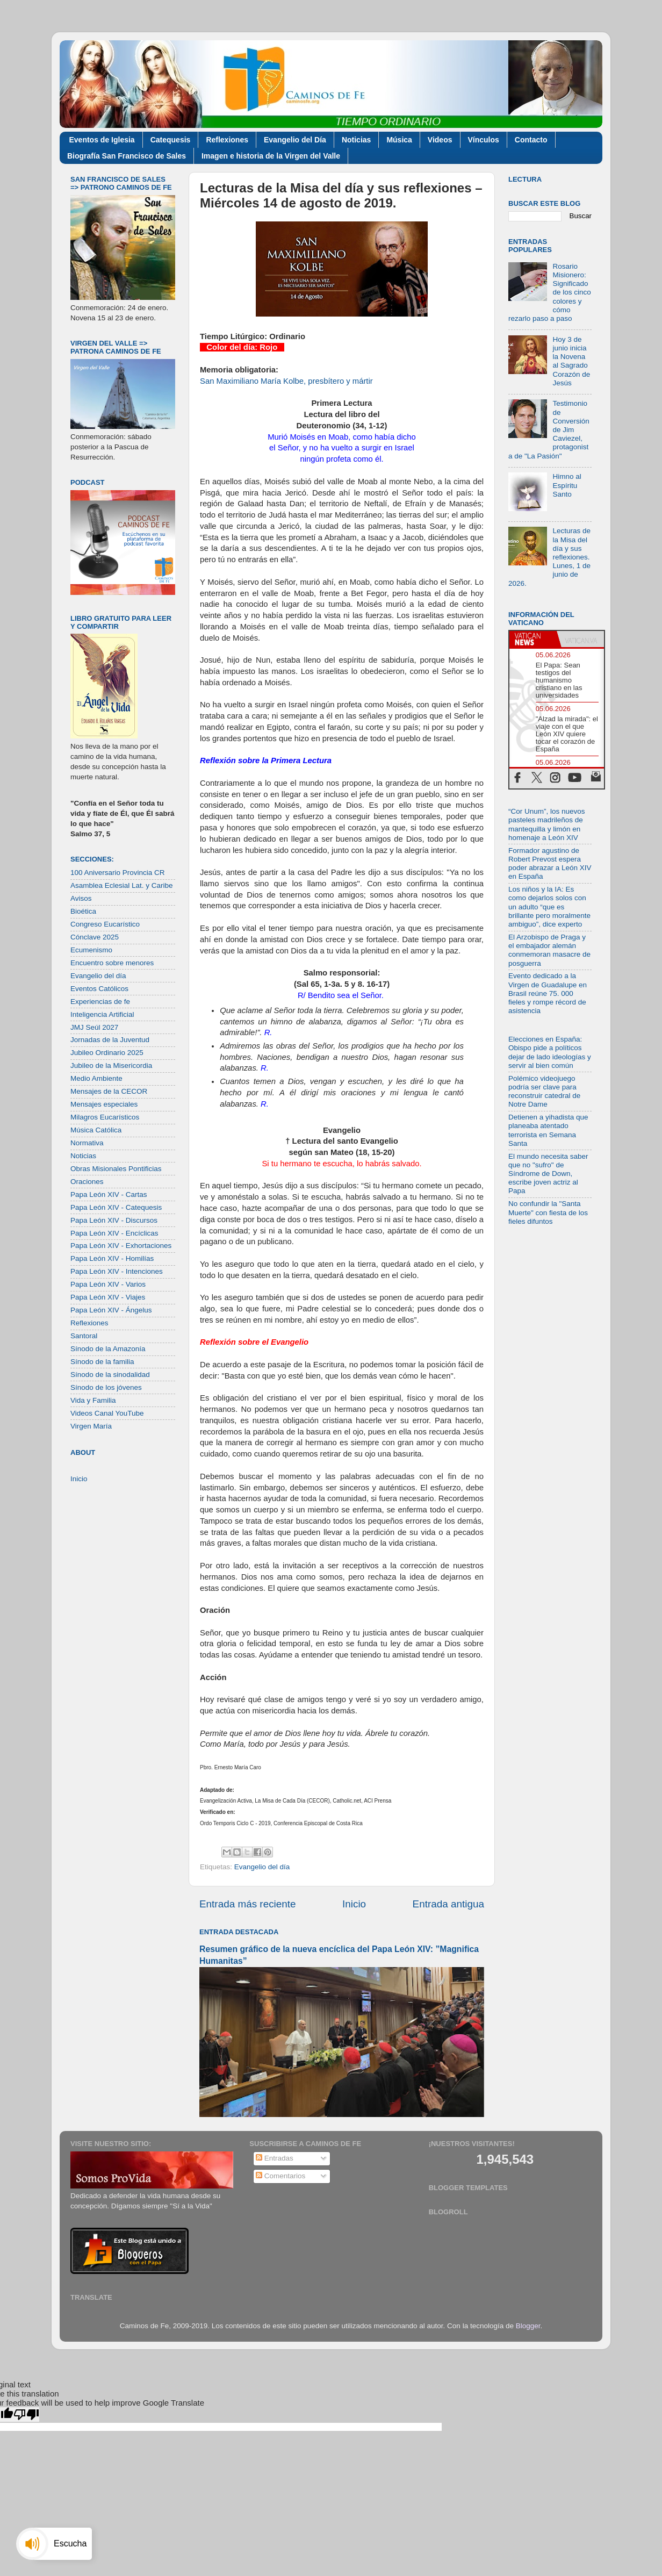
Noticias (356, 139)
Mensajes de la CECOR (108, 1091)
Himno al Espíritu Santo (566, 485)
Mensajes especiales (104, 1104)
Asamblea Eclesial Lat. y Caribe (121, 885)
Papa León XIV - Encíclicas (114, 1233)
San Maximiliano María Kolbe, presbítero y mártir (286, 381)
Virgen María (91, 1426)
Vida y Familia (93, 1400)
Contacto (531, 139)
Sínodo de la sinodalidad (110, 1374)
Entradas (274, 2158)
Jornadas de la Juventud (109, 1040)
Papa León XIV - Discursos (113, 1220)
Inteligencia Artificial (102, 1014)
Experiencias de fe (100, 1002)
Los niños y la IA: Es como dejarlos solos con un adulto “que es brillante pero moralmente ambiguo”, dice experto (549, 906)
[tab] (533, 639)
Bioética (83, 911)
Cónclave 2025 (94, 937)
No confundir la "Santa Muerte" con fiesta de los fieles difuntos (548, 1212)
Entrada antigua (448, 1904)
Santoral (83, 1336)
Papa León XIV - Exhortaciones (120, 1246)
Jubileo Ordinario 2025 (106, 1053)
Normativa (87, 1143)
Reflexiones (227, 139)
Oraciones (87, 1182)
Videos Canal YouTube (107, 1413)
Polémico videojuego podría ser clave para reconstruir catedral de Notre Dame (544, 1091)
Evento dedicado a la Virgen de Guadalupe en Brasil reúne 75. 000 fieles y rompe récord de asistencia (547, 993)
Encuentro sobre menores (112, 963)
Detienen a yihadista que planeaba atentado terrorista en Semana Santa (548, 1130)
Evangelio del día (262, 1867)
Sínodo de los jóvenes (106, 1387)
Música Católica (95, 1130)
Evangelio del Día (295, 139)
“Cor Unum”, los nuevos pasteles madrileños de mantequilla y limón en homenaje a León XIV (546, 824)
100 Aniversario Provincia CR (117, 873)
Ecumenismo (91, 950)
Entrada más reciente (247, 1904)
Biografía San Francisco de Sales (126, 156)
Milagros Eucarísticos (104, 1117)
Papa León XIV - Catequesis (116, 1207)
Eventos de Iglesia (102, 139)
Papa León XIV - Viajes (107, 1297)
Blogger (528, 2326)
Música (399, 139)
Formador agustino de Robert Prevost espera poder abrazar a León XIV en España (550, 863)
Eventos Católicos (99, 989)
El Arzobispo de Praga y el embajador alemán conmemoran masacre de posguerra (549, 950)
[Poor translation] (26, 2414)
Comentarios (280, 2176)
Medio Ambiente (96, 1078)
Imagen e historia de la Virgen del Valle (271, 156)
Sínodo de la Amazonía (108, 1349)
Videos (440, 139)
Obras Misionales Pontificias (116, 1169)
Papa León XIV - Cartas (108, 1194)
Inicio (354, 1904)
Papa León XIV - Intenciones (116, 1271)
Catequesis (170, 139)
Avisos (81, 898)
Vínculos (483, 139)
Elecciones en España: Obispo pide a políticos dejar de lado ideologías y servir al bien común (549, 1052)
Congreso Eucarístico (105, 924)
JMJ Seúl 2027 (94, 1027)
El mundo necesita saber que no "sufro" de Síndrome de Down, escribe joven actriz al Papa (548, 1173)
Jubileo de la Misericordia (111, 1065)
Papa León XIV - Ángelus (111, 1310)
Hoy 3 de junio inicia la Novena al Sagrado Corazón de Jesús (571, 361)
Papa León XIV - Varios (108, 1284)
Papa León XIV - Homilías (112, 1258)
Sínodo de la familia (102, 1362)
